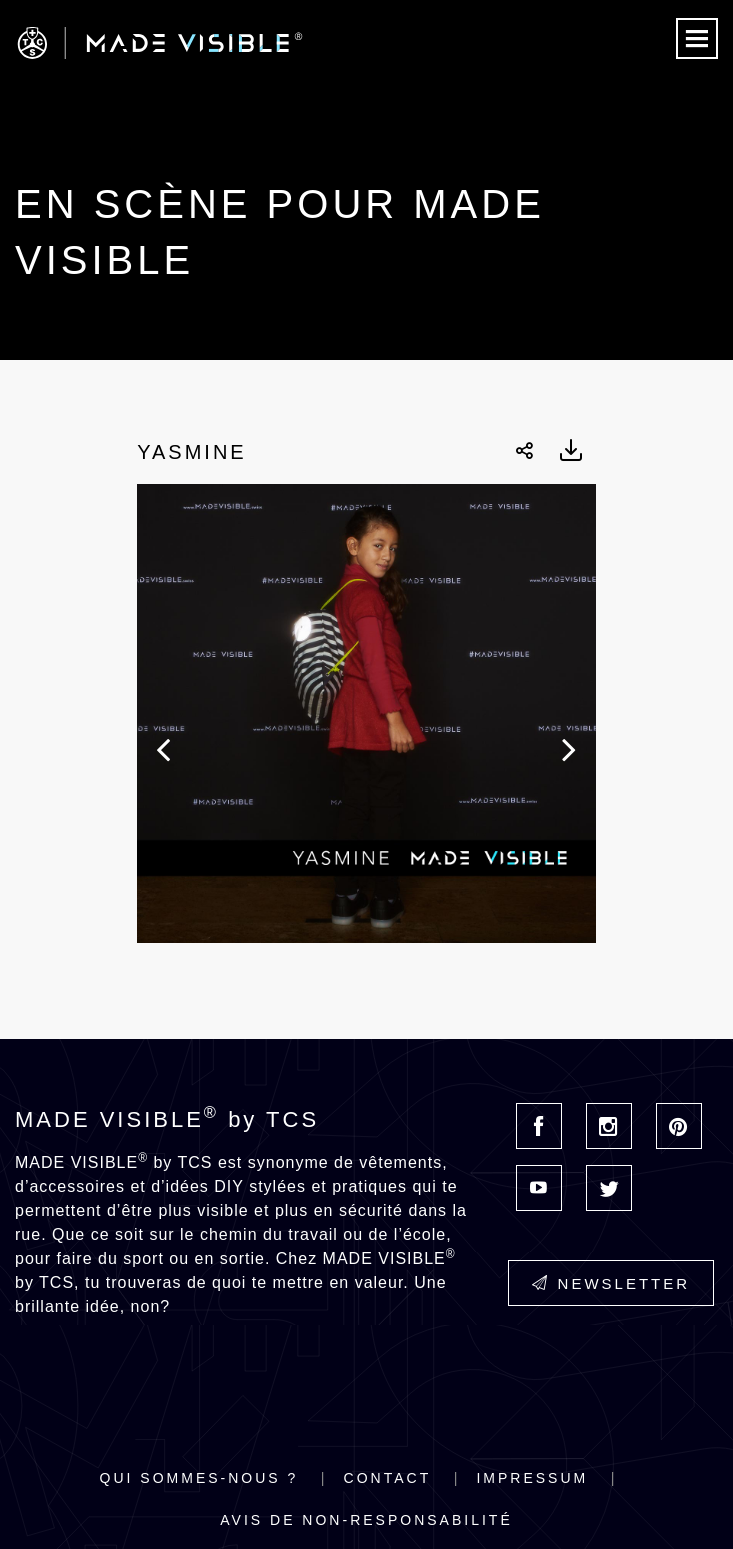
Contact (388, 1478)
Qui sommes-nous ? (199, 1478)
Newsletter (611, 1283)
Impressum (532, 1478)
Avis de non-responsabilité (366, 1520)
